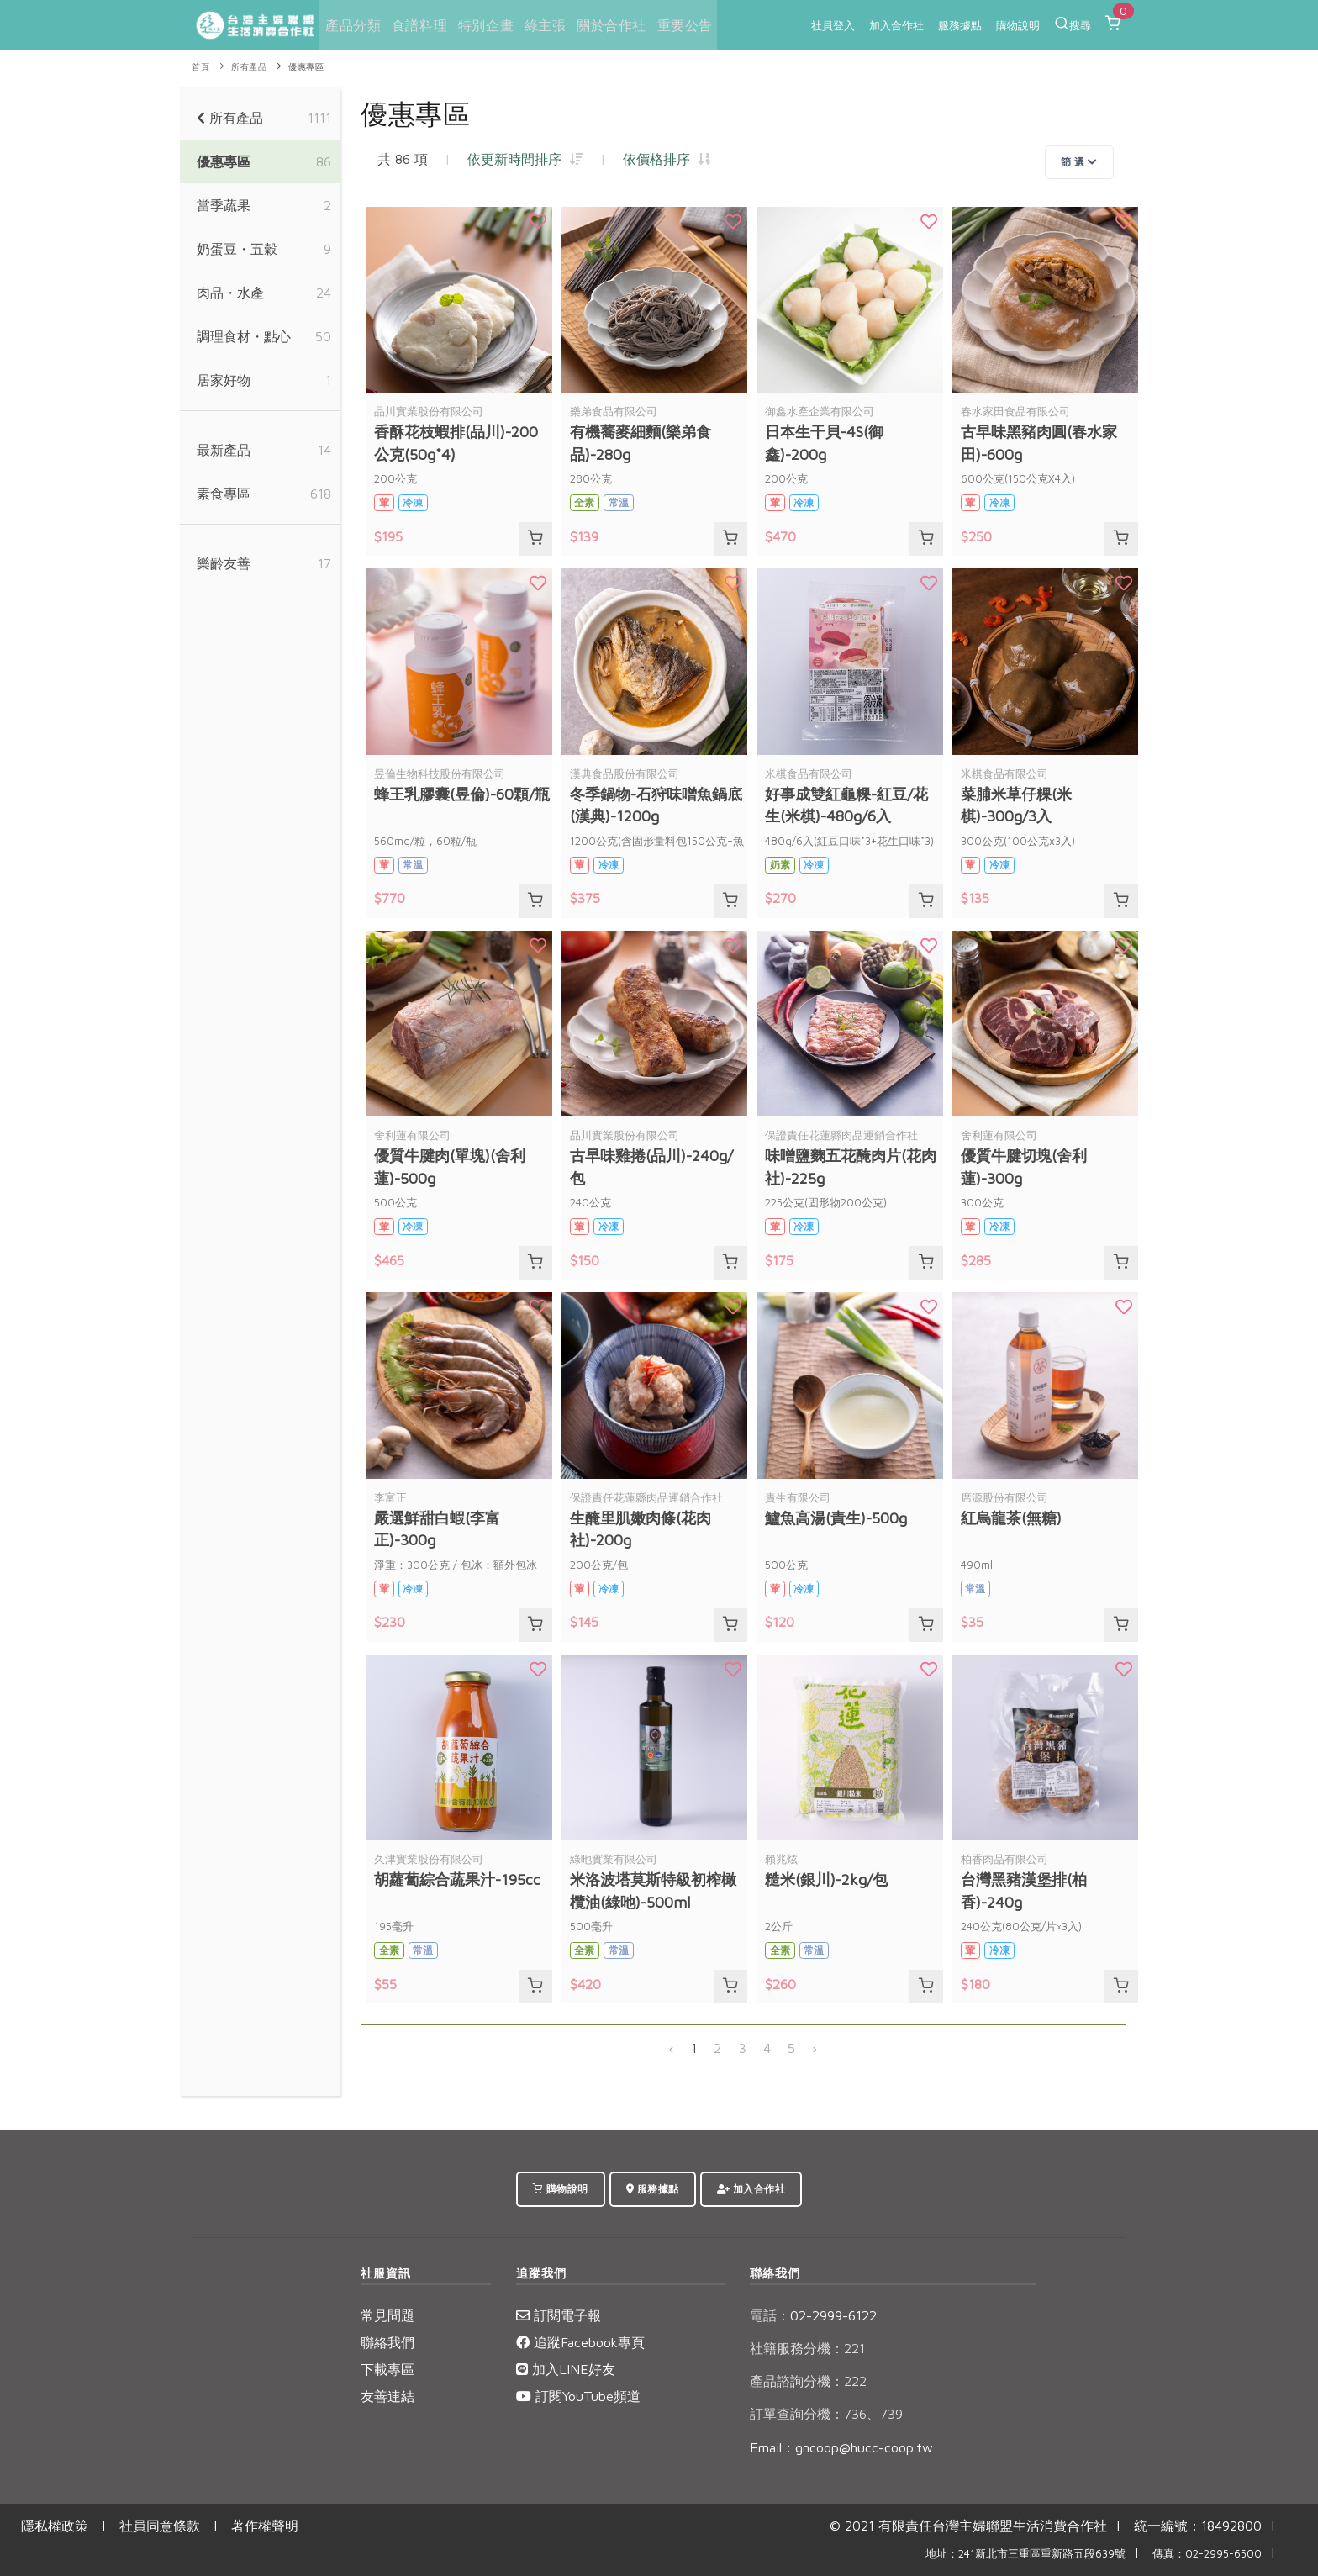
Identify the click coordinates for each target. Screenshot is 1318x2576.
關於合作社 (608, 25)
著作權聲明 (264, 2525)
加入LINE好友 (565, 2369)
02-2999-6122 (813, 2315)
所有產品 (248, 66)
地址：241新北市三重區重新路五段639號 (1025, 2553)
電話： (770, 2315)
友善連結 (387, 2396)
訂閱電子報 (558, 2315)
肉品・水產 (230, 292)
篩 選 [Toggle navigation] (1079, 162)
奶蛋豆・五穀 (237, 248)
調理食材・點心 (244, 336)
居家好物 (223, 380)
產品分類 (351, 25)
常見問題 (387, 2315)
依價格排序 (666, 158)
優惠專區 (306, 66)
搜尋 (1072, 23)
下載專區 (387, 2369)
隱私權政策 (54, 2525)
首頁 (200, 66)
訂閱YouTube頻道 (578, 2396)
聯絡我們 (387, 2342)
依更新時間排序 (525, 158)
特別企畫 (483, 25)
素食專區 (223, 493)
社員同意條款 (159, 2525)
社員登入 (833, 25)
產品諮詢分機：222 (808, 2381)
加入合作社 (896, 25)
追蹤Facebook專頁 (580, 2342)
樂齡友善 (223, 563)
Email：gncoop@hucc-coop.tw (841, 2447)
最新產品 (223, 449)
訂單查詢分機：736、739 (826, 2413)
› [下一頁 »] (814, 2048)
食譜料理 (417, 25)
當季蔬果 (223, 205)
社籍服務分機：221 (807, 2348)
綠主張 (543, 25)
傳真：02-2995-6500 (1207, 2553)
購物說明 (1018, 25)
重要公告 (681, 25)
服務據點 (960, 25)
